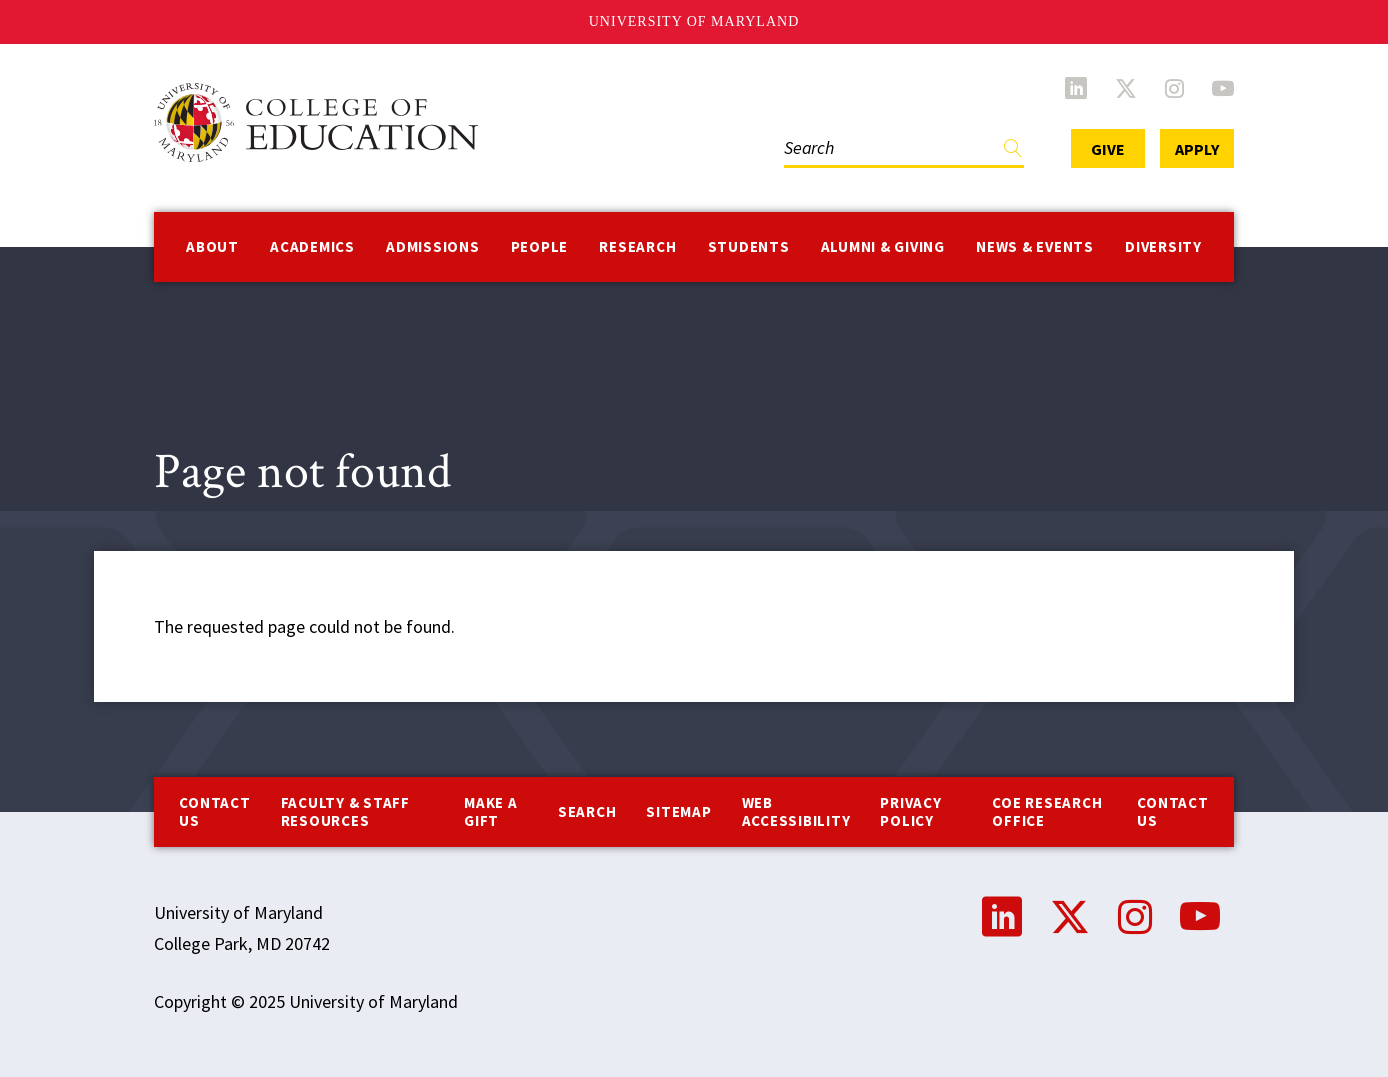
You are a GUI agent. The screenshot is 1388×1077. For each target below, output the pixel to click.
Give (1108, 149)
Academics (312, 246)
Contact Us (1172, 811)
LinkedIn (1076, 88)
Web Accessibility (796, 811)
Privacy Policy (910, 811)
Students (749, 246)
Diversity (1163, 246)
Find (1013, 152)
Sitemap (678, 811)
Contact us (214, 811)
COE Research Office (1047, 811)
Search (587, 811)
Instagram (1174, 88)
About (212, 246)
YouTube (1223, 88)
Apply (1197, 149)
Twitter (1126, 88)
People (540, 246)
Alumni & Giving (883, 246)
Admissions (433, 246)
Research (637, 246)
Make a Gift (491, 811)
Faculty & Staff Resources (345, 811)
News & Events (1035, 246)
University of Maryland (694, 21)
